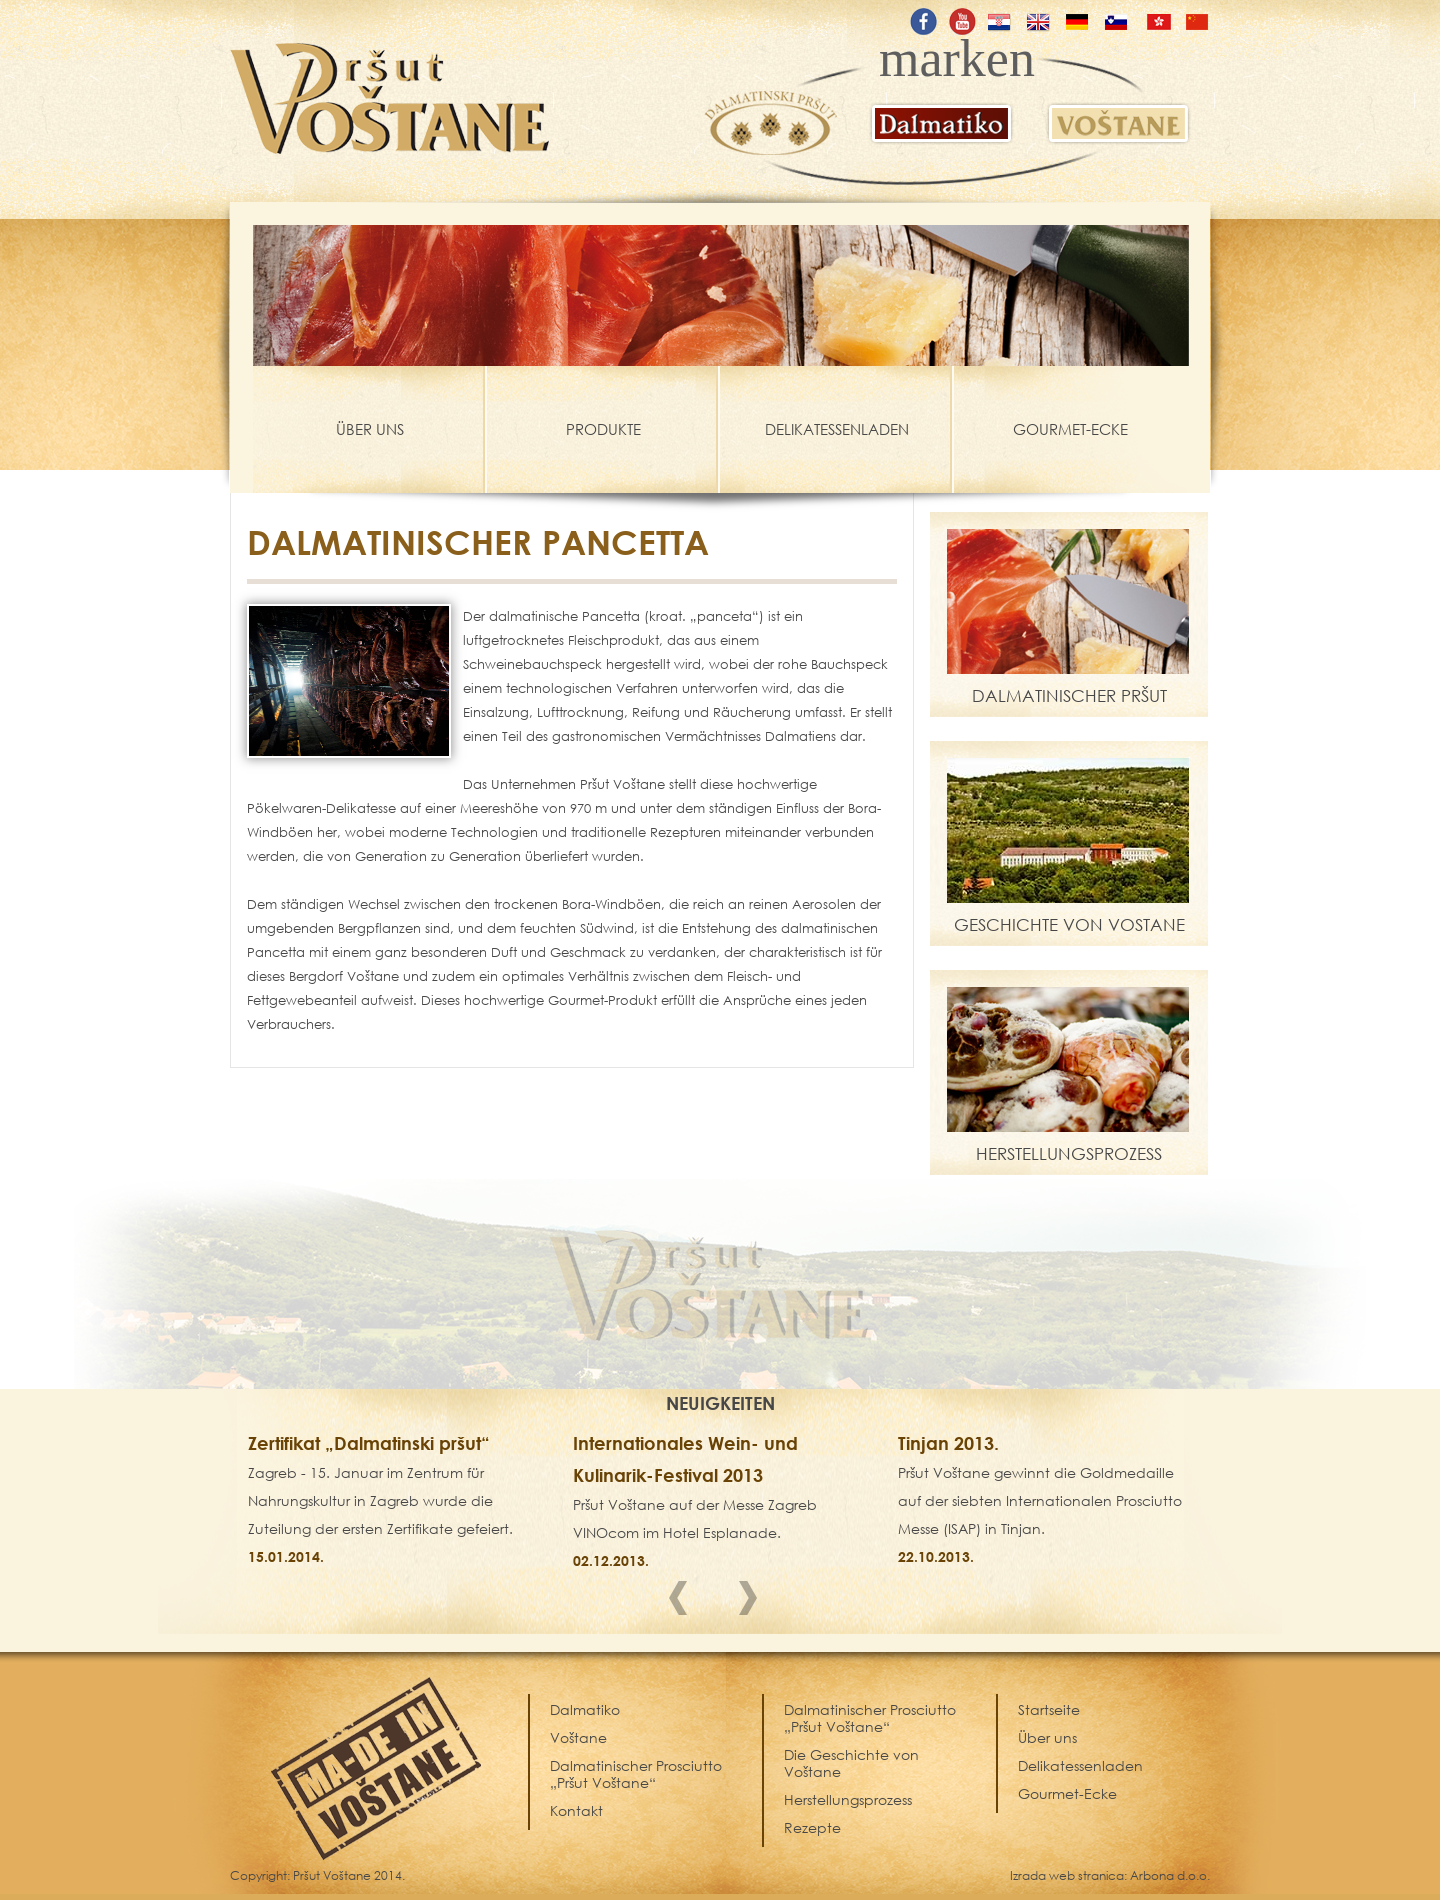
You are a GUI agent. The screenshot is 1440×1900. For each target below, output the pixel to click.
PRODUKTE (603, 429)
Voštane (578, 1737)
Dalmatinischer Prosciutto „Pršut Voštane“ (870, 1718)
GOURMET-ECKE (1070, 429)
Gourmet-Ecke (1067, 1793)
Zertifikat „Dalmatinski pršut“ (369, 1443)
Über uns (1047, 1737)
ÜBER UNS (370, 429)
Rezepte (812, 1827)
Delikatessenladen (1080, 1765)
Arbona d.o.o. (1170, 1875)
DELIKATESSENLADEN (837, 429)
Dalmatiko (585, 1709)
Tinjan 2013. (948, 1443)
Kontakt (576, 1810)
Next (755, 1602)
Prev (685, 1602)
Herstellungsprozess (848, 1799)
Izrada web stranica (1067, 1875)
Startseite (1049, 1709)
